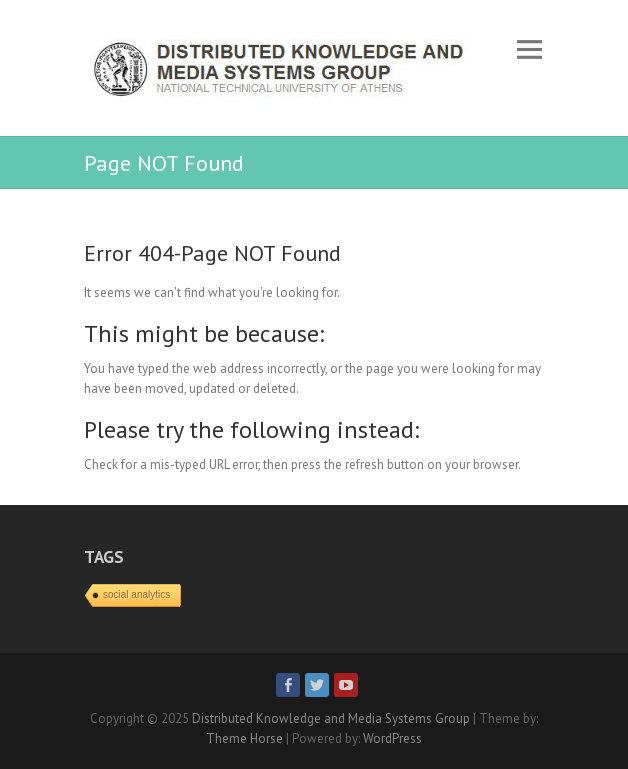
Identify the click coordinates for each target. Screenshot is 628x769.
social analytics (136, 594)
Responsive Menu (529, 49)
